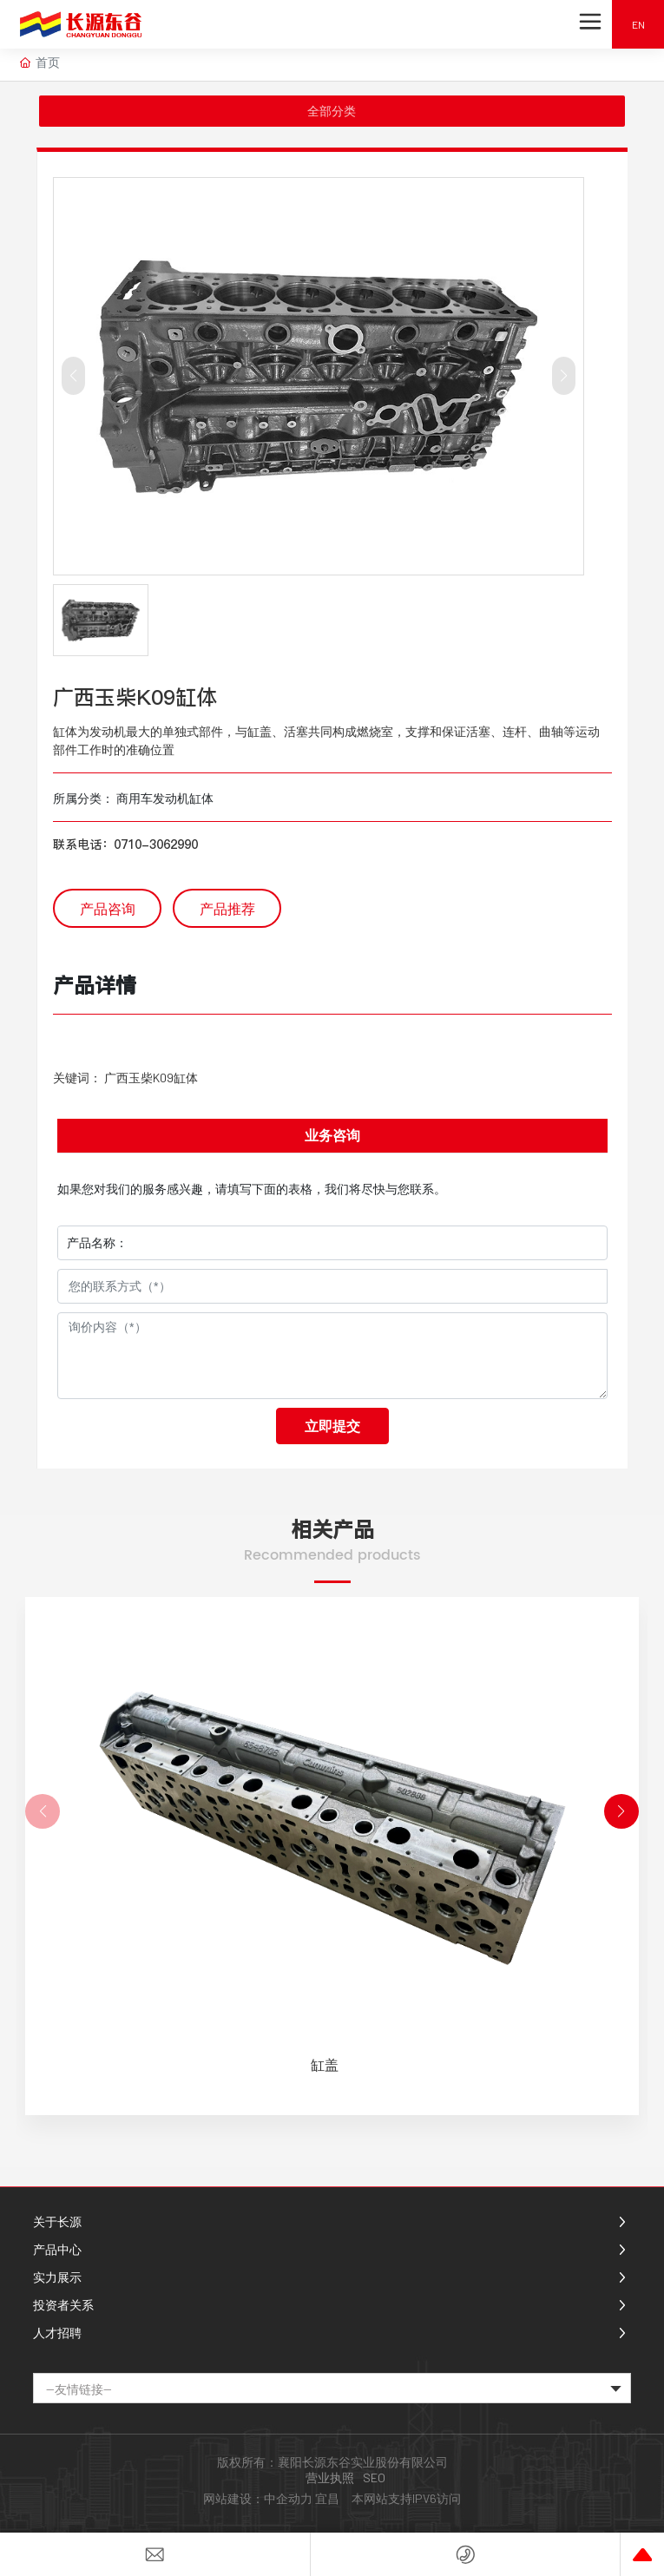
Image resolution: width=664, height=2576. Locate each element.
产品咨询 (107, 908)
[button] (621, 1811)
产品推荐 (227, 908)
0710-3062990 (156, 844)
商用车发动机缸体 (165, 798)
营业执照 (330, 2477)
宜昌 (327, 2498)
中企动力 (288, 2498)
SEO (374, 2477)
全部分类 (331, 111)
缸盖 (325, 2064)
